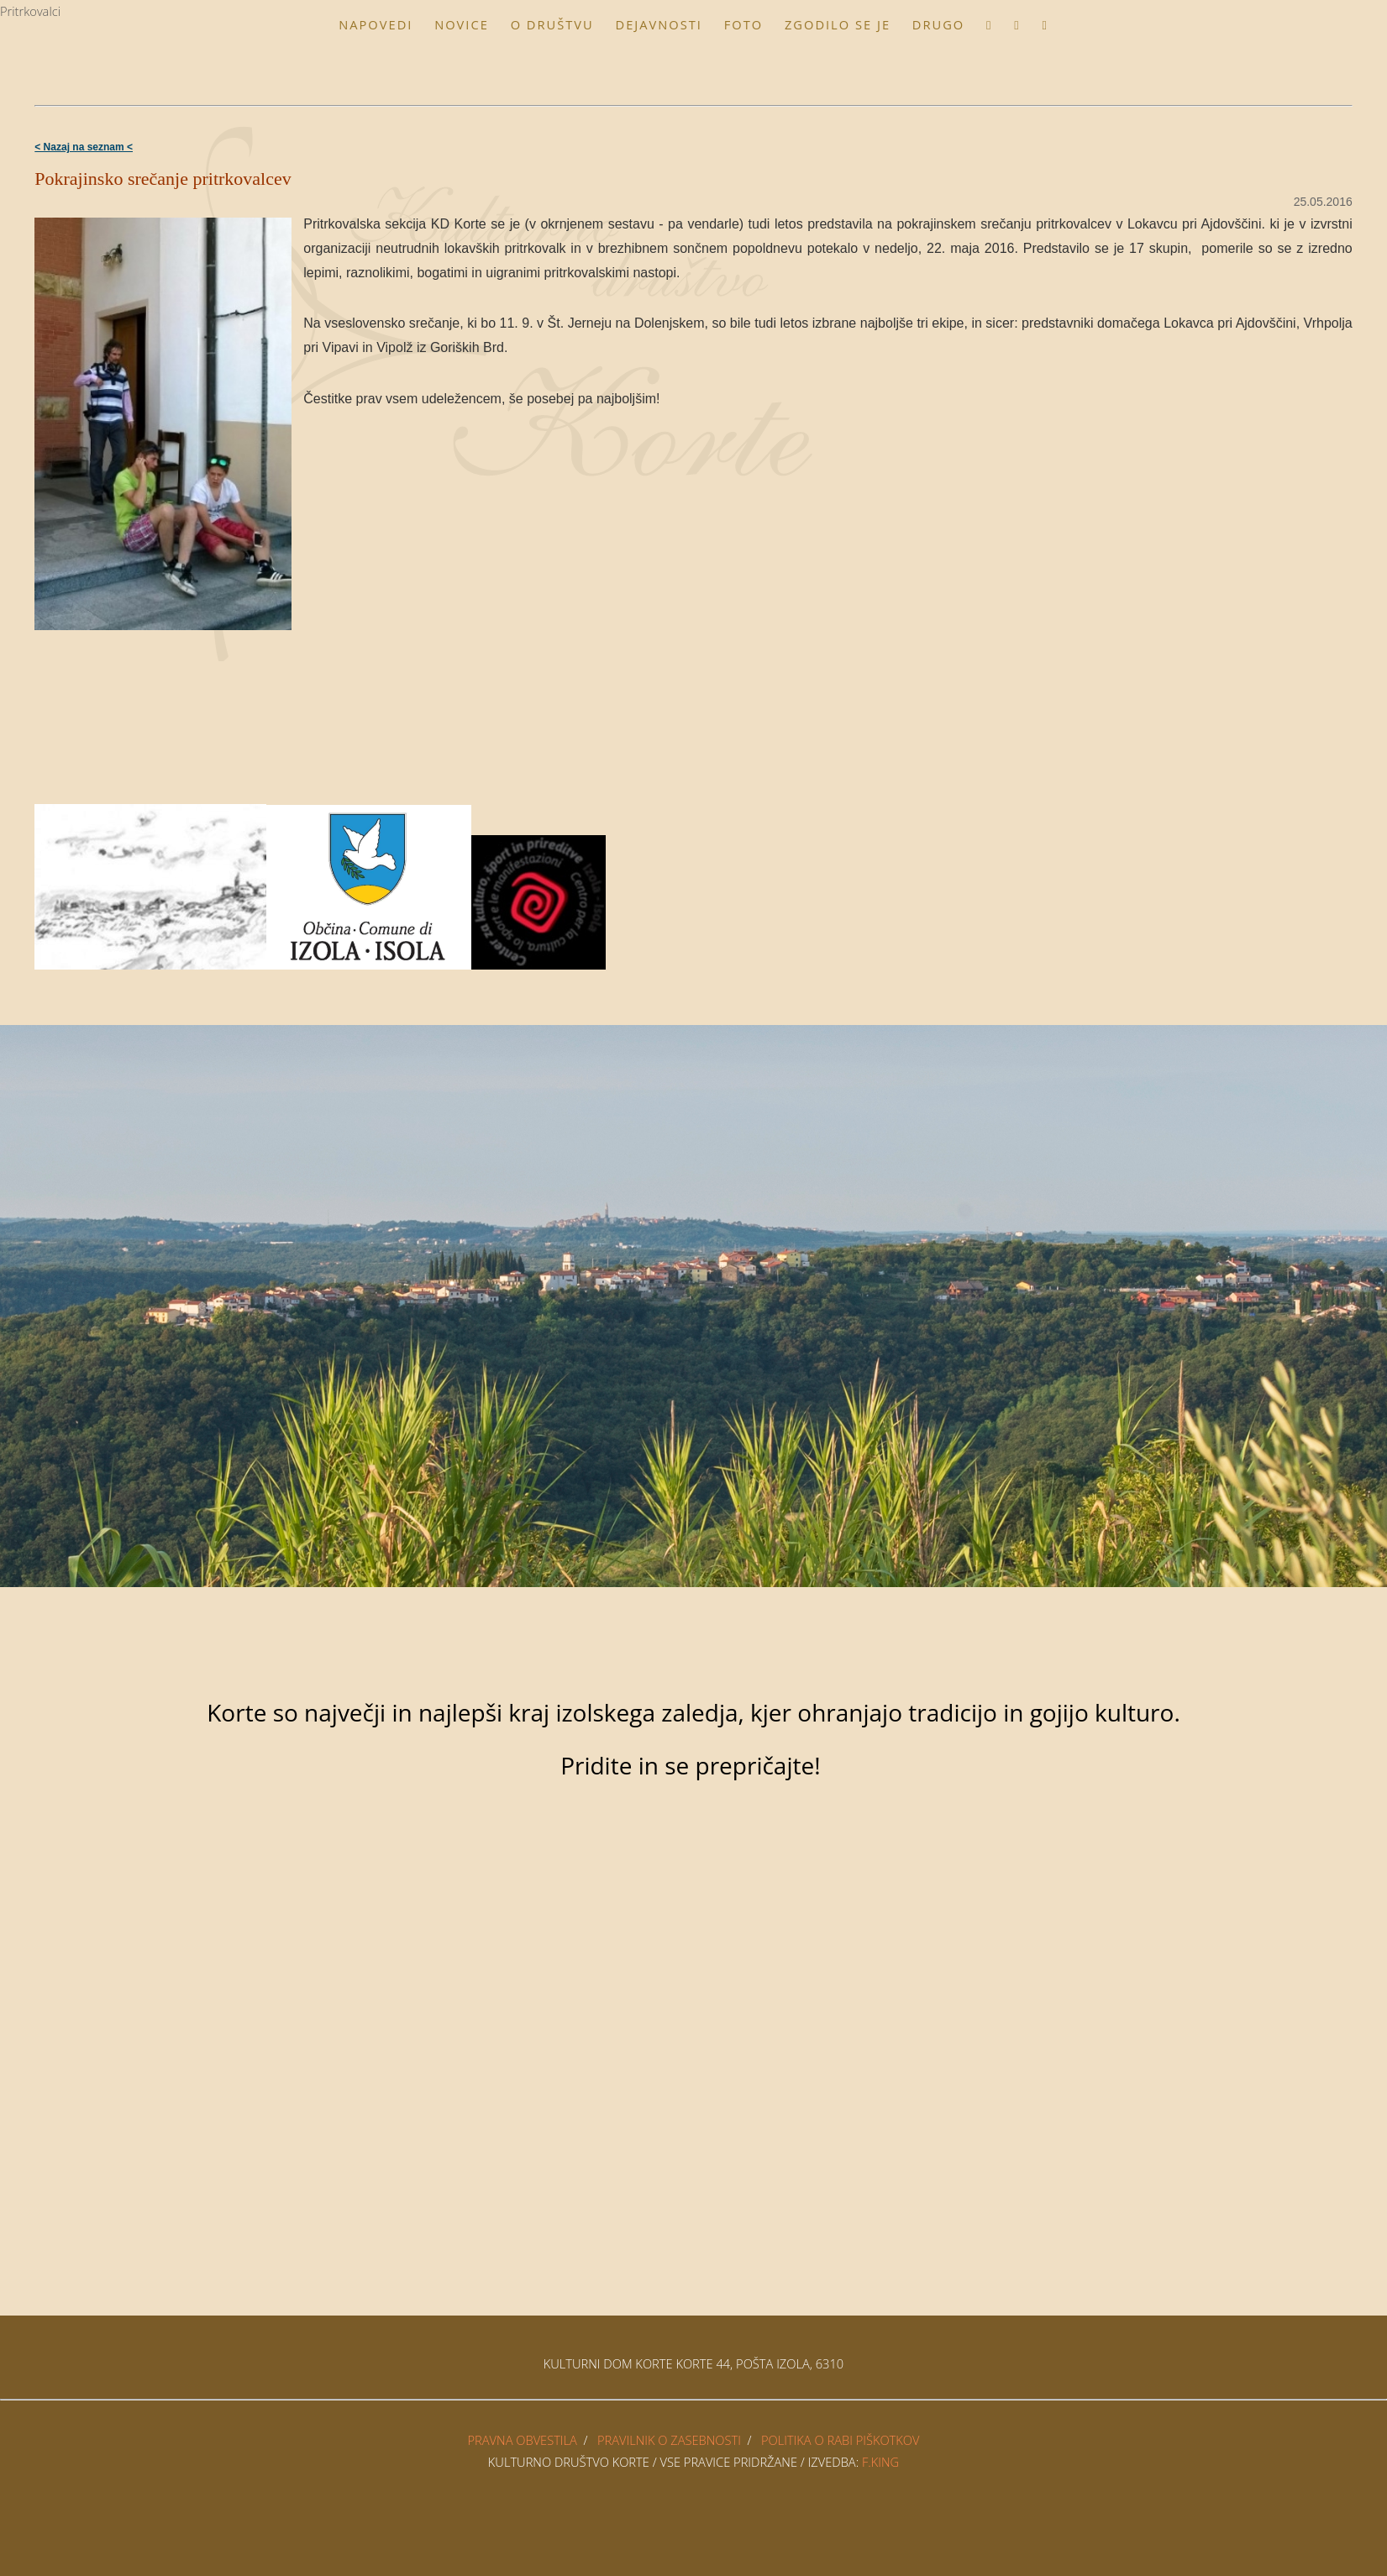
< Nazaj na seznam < (83, 147)
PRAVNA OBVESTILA (522, 2439)
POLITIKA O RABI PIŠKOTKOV (840, 2439)
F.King (880, 2461)
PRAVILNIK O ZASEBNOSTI (669, 2439)
